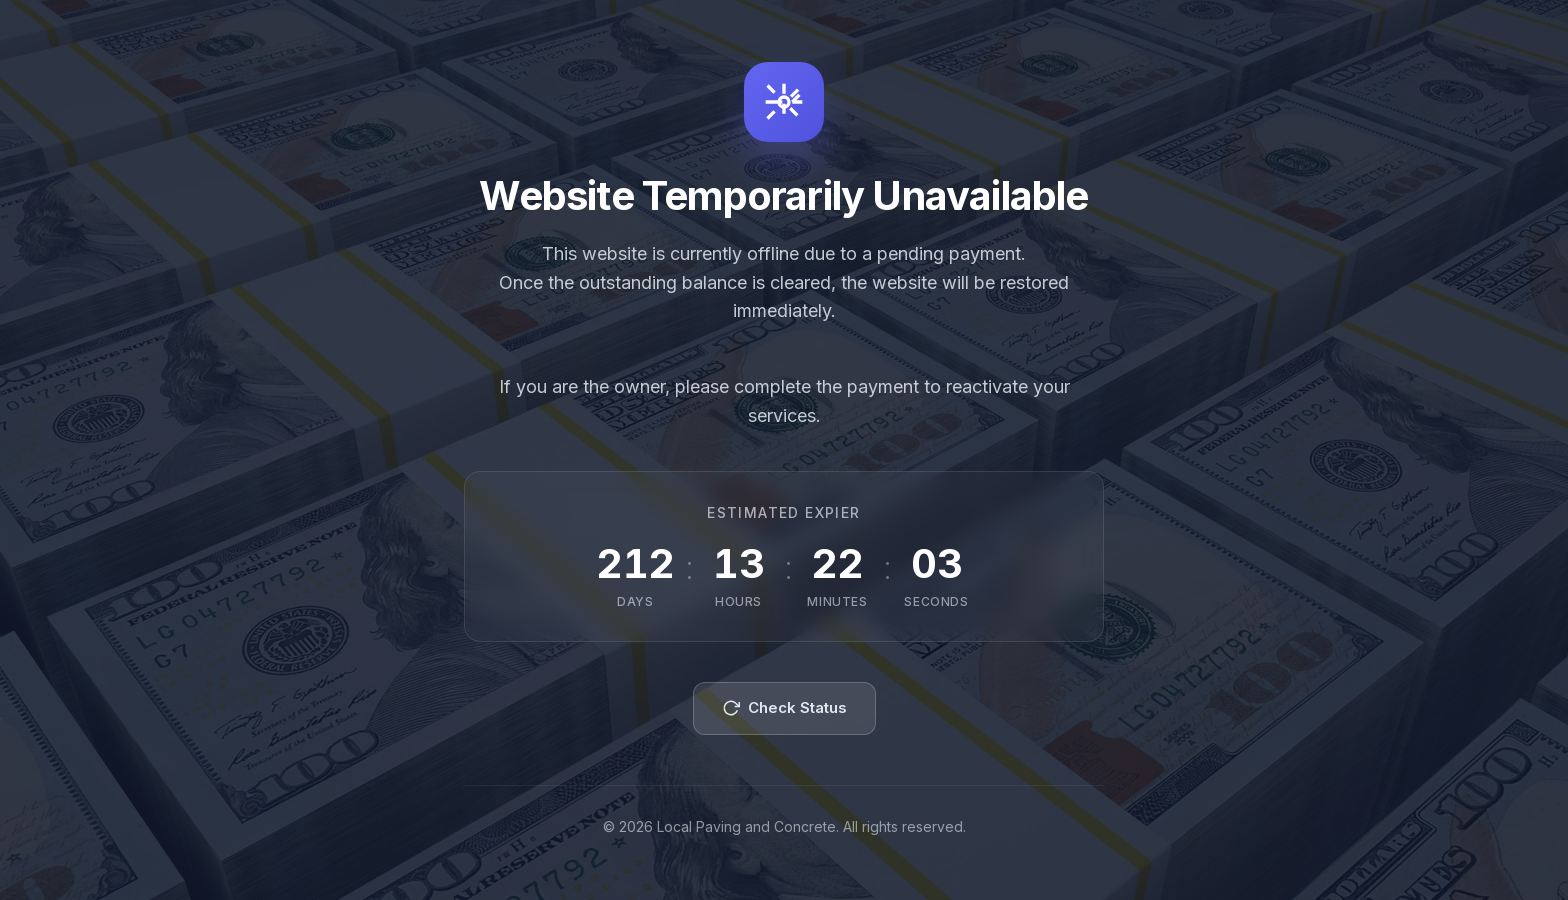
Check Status (784, 707)
